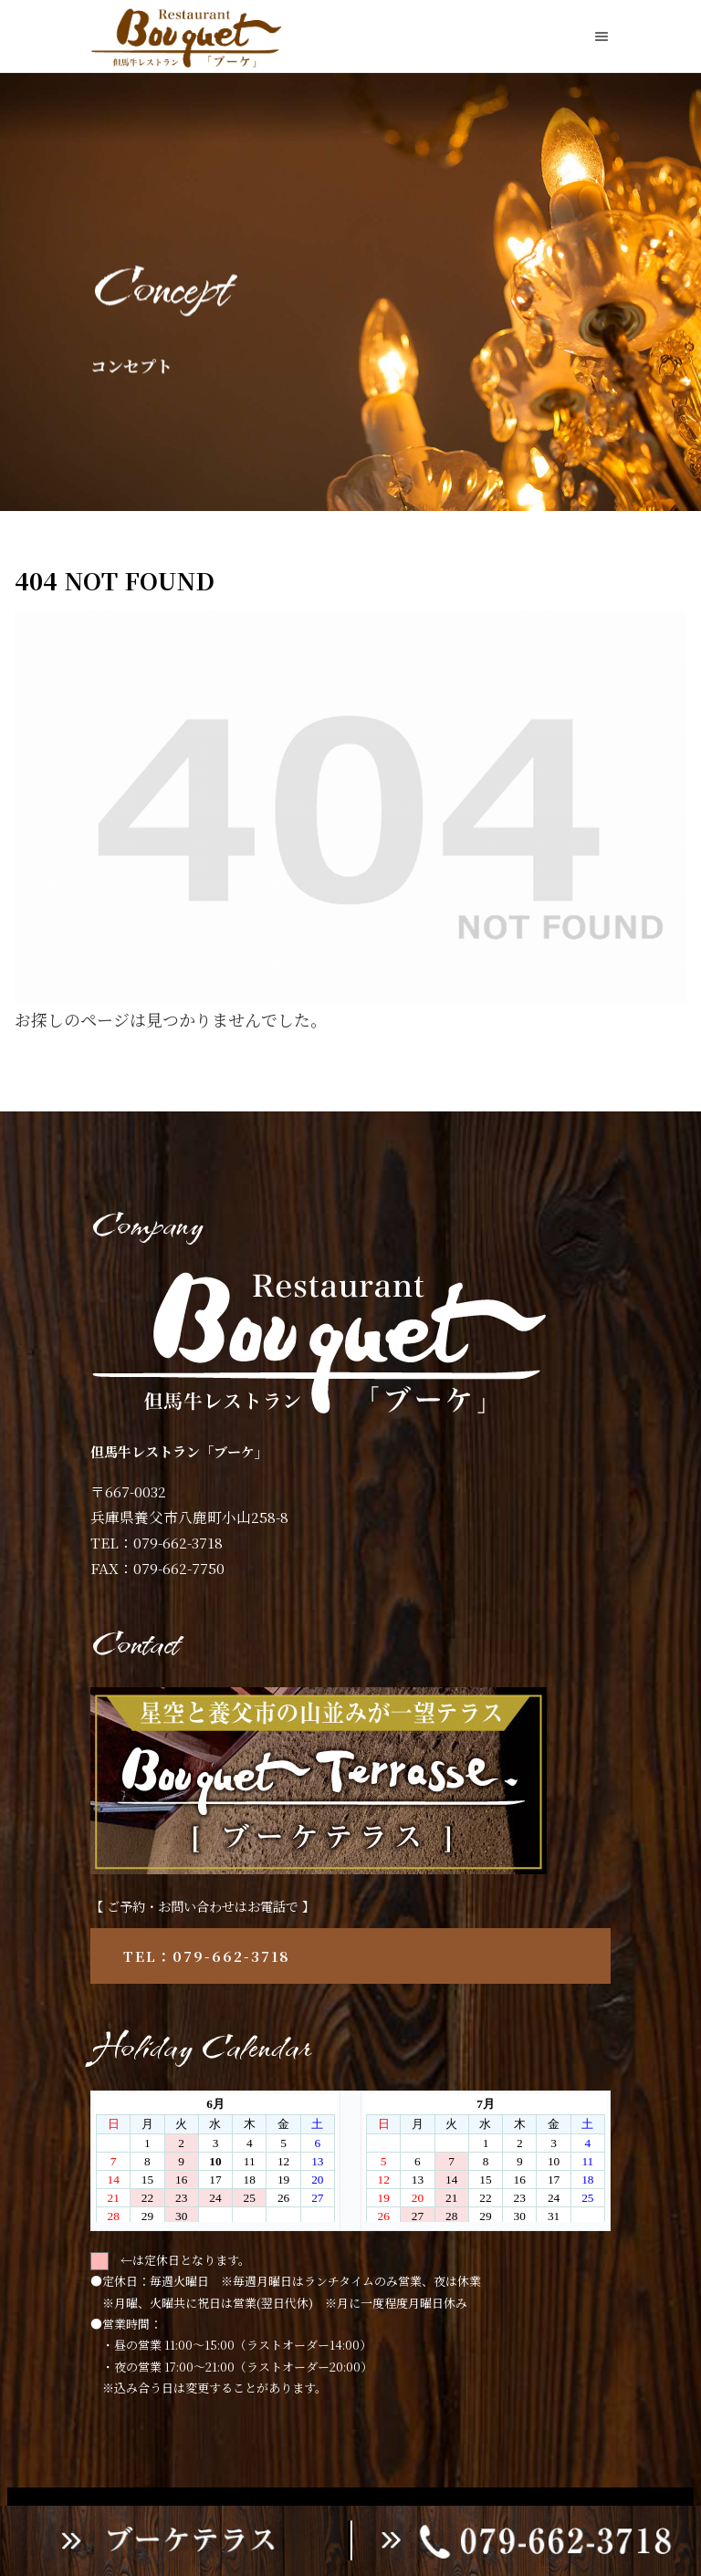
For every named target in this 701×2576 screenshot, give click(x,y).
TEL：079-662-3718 (206, 1956)
